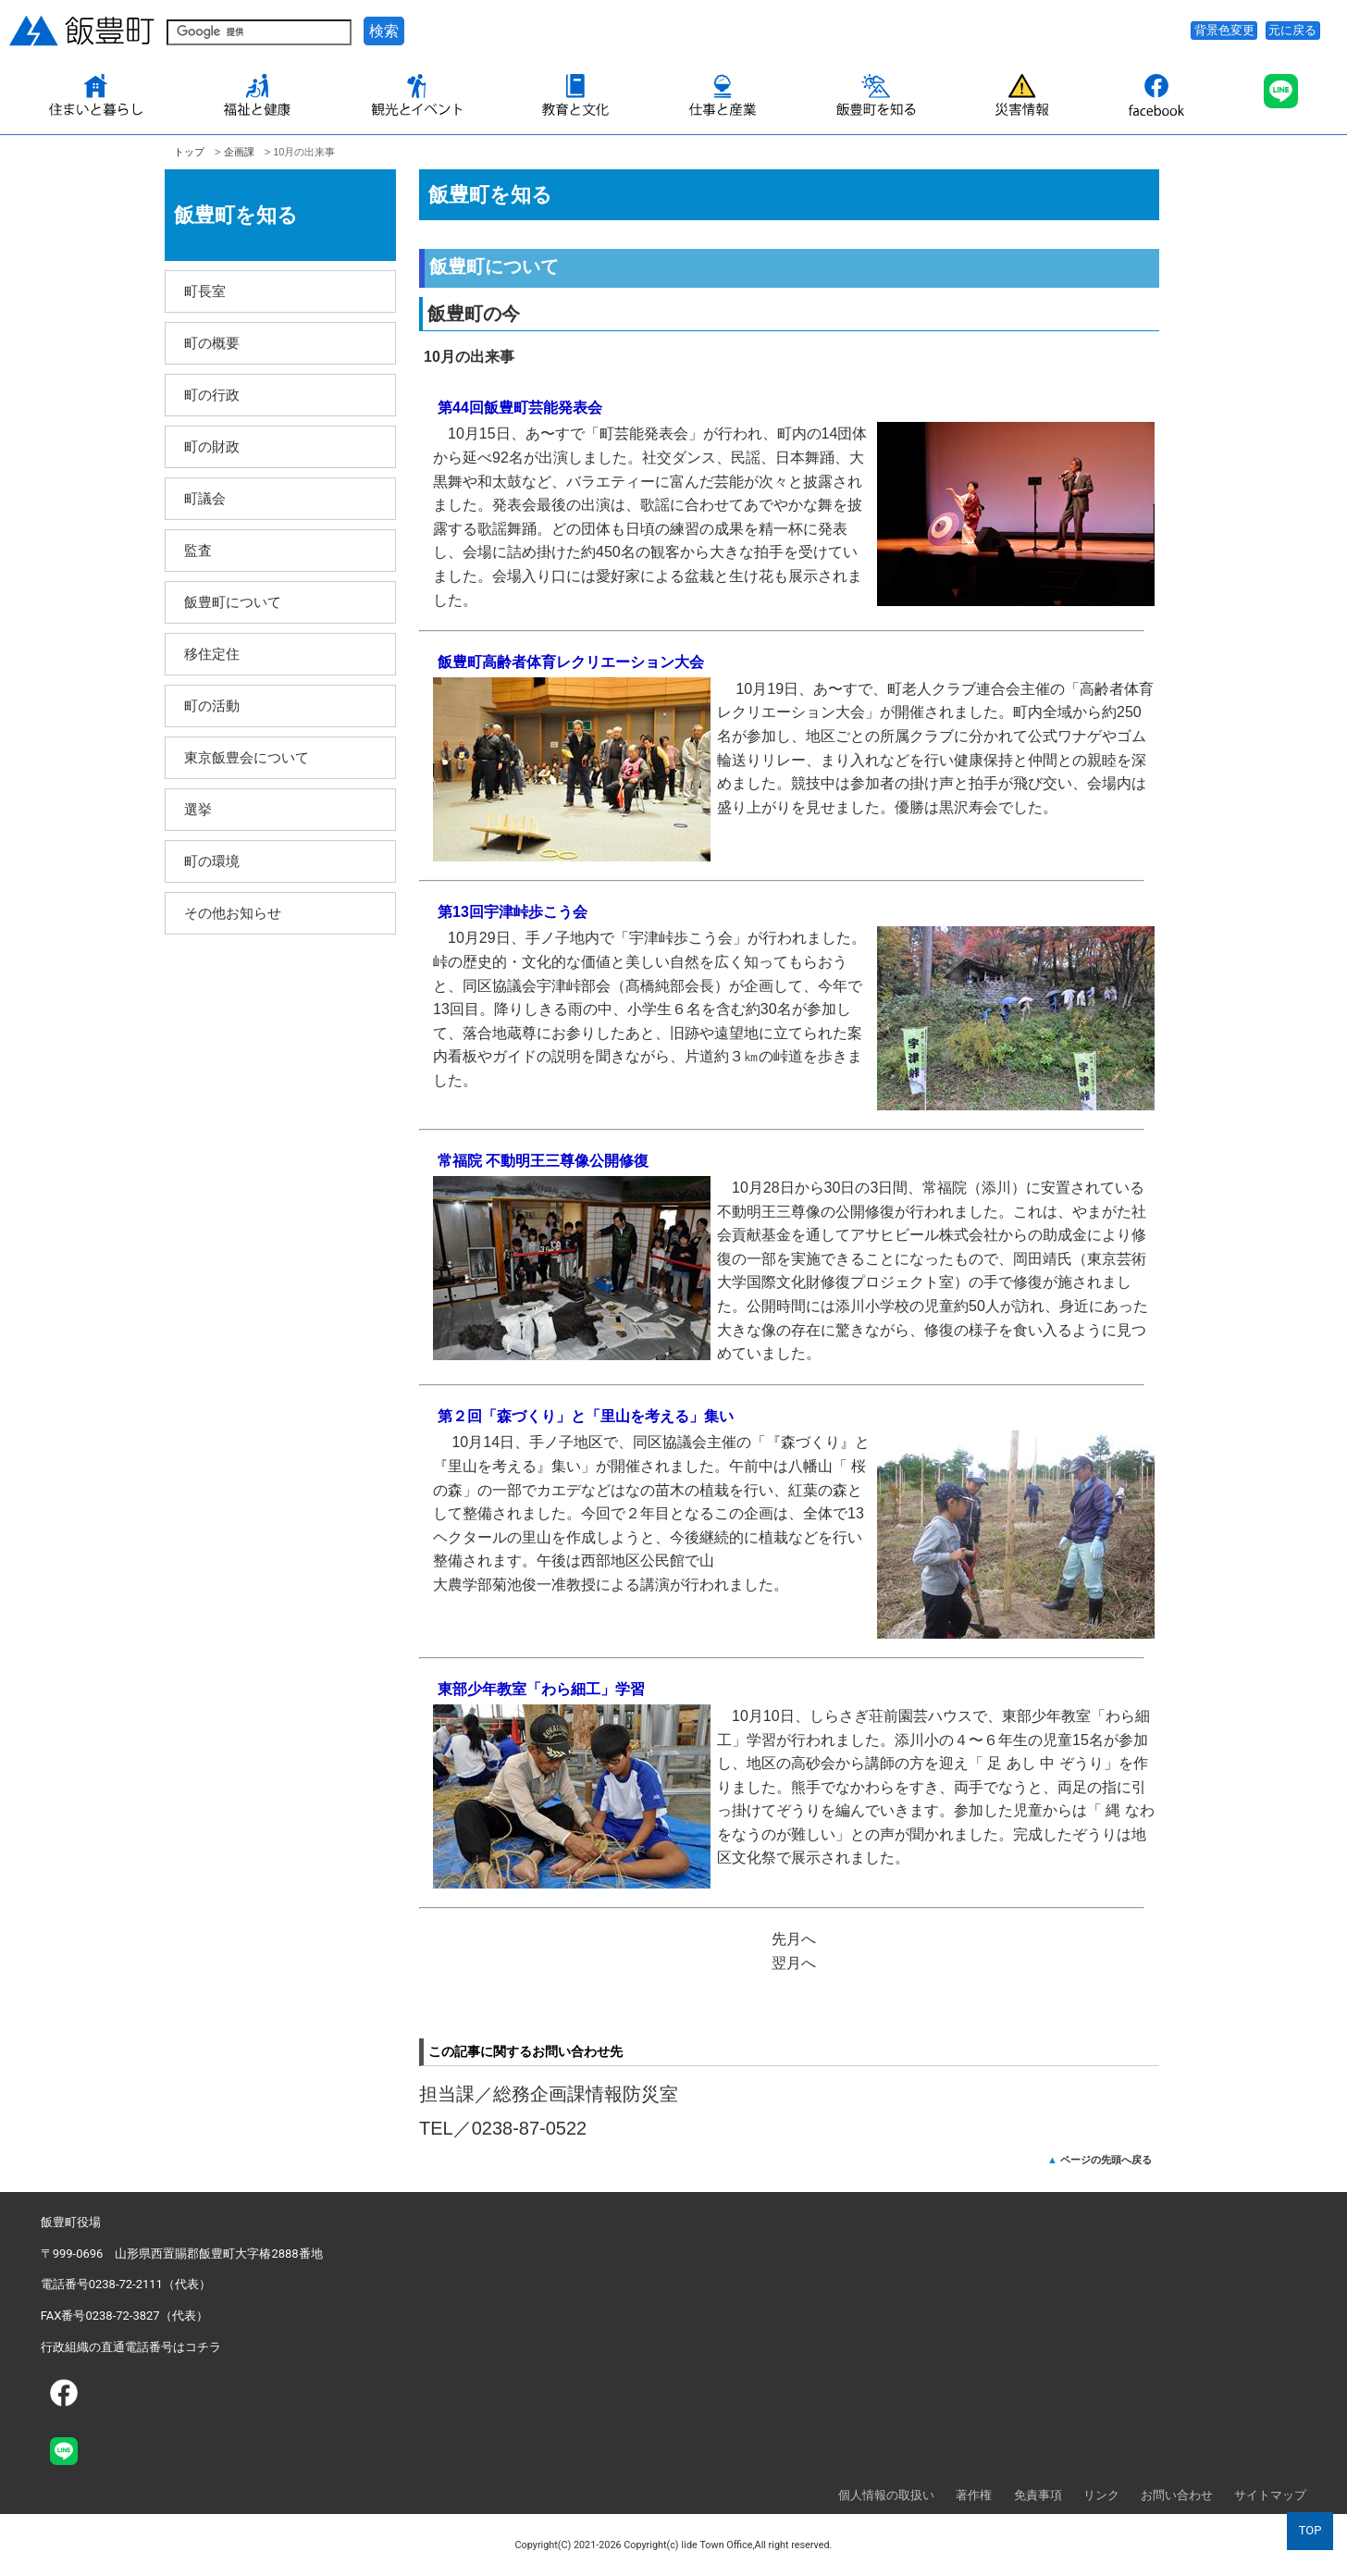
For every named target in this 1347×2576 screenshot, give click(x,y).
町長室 (205, 291)
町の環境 (212, 861)
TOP (1310, 2530)
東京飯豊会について (246, 757)
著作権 (974, 2495)
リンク (1101, 2495)
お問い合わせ (1177, 2495)
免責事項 (1038, 2495)
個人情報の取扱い (886, 2495)
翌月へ (794, 1963)
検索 (384, 31)
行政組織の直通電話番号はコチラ (131, 2347)
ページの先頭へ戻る (1106, 2159)
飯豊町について (232, 602)
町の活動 (212, 705)
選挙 (198, 809)
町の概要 (212, 343)
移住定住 (212, 654)
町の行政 (212, 394)
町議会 (205, 498)
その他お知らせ (232, 913)
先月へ (794, 1939)
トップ (189, 151)
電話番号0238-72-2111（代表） (126, 2284)
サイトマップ (1270, 2495)
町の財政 (212, 446)
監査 (198, 550)
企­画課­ (239, 151)
